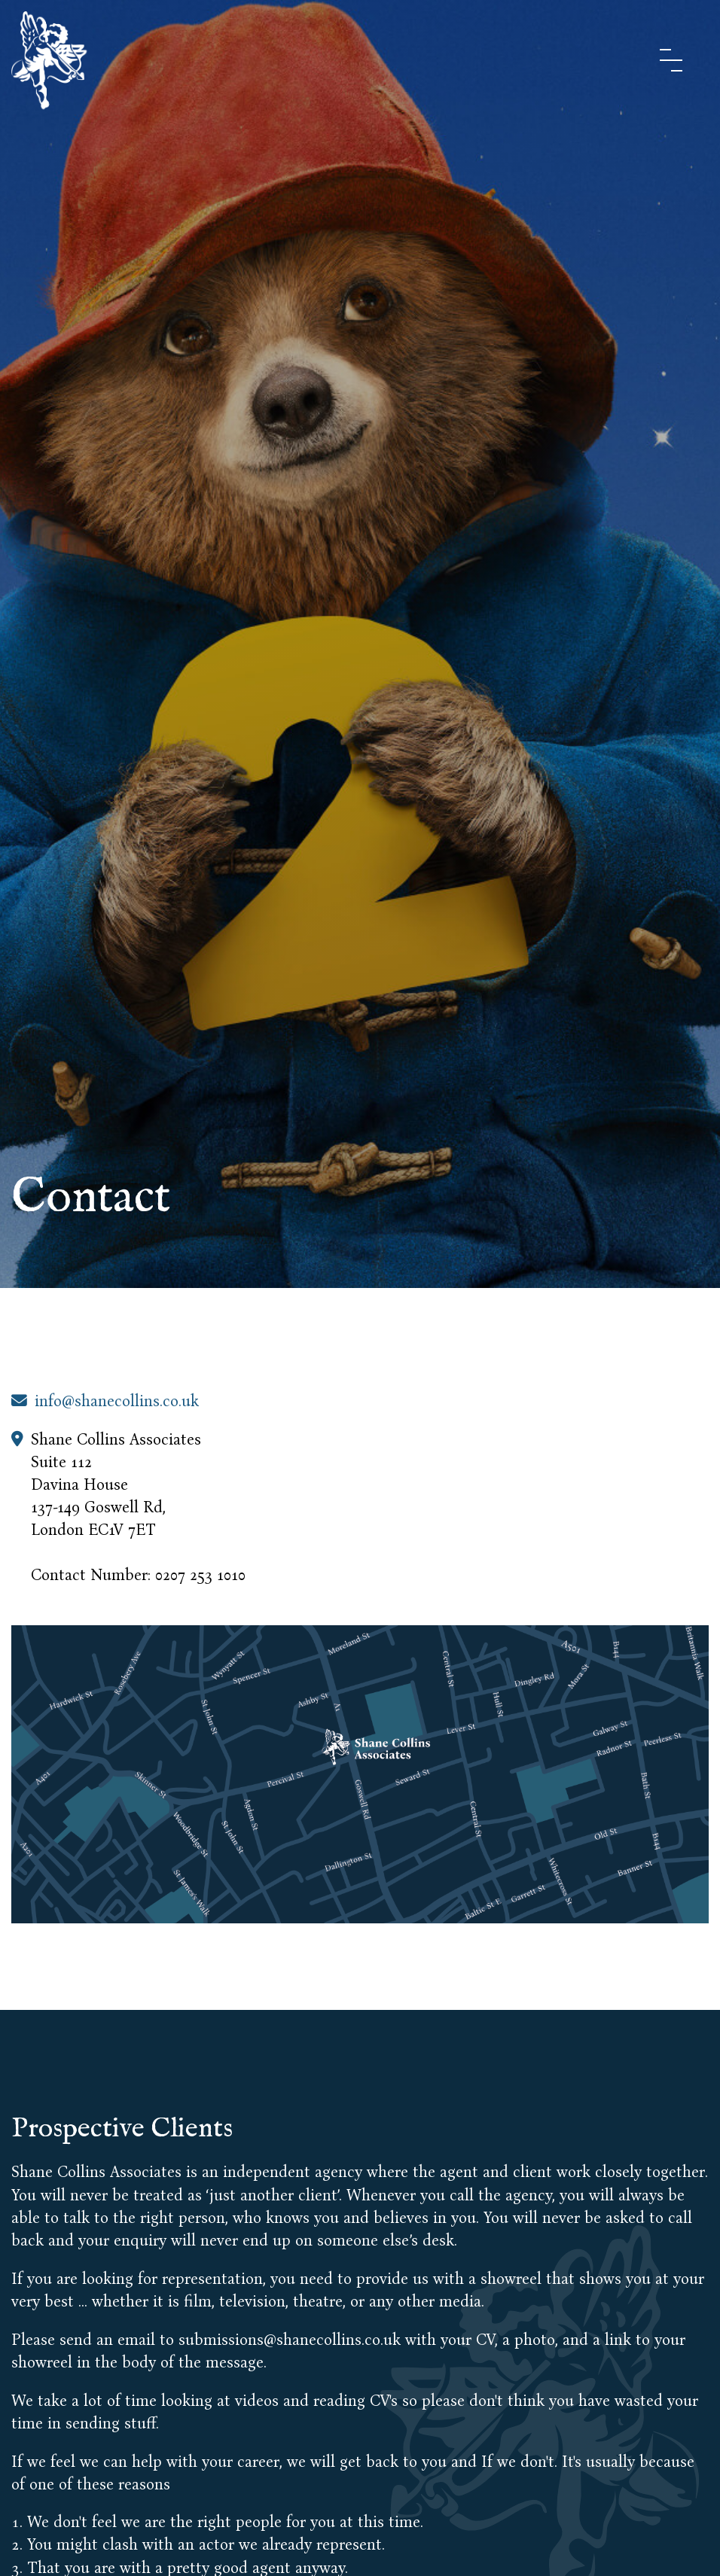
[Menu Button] (671, 60)
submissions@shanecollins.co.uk (291, 2340)
